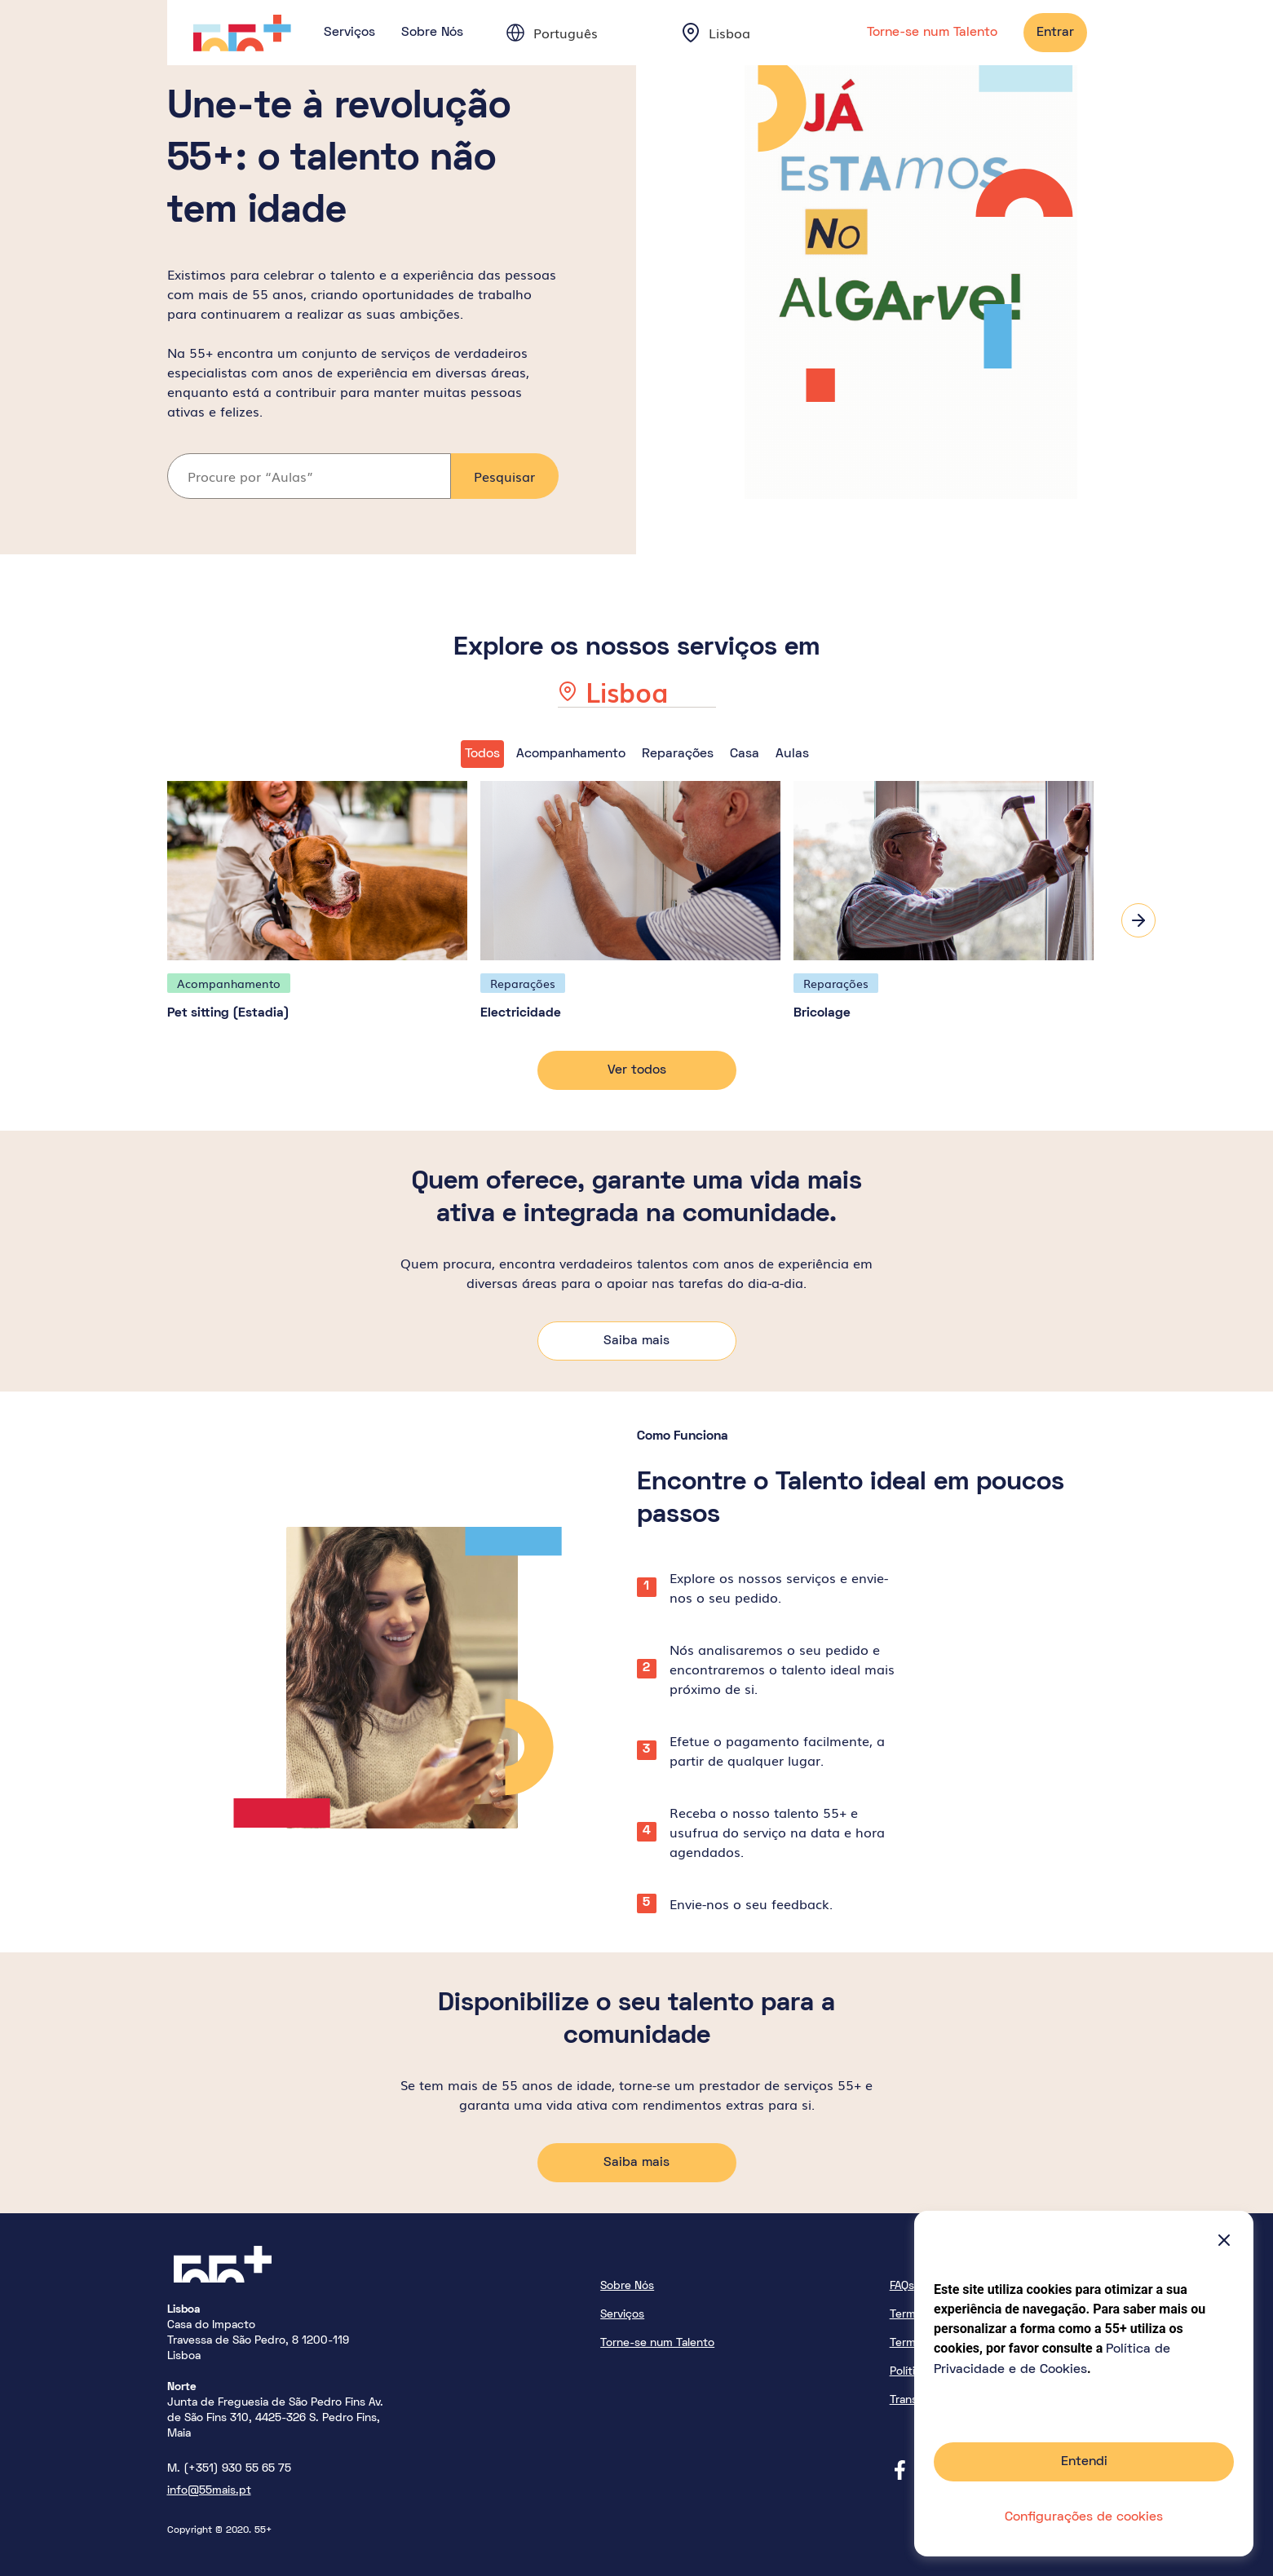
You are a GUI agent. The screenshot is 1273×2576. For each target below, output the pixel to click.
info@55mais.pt (209, 2486)
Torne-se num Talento (932, 32)
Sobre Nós (432, 32)
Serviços (349, 32)
